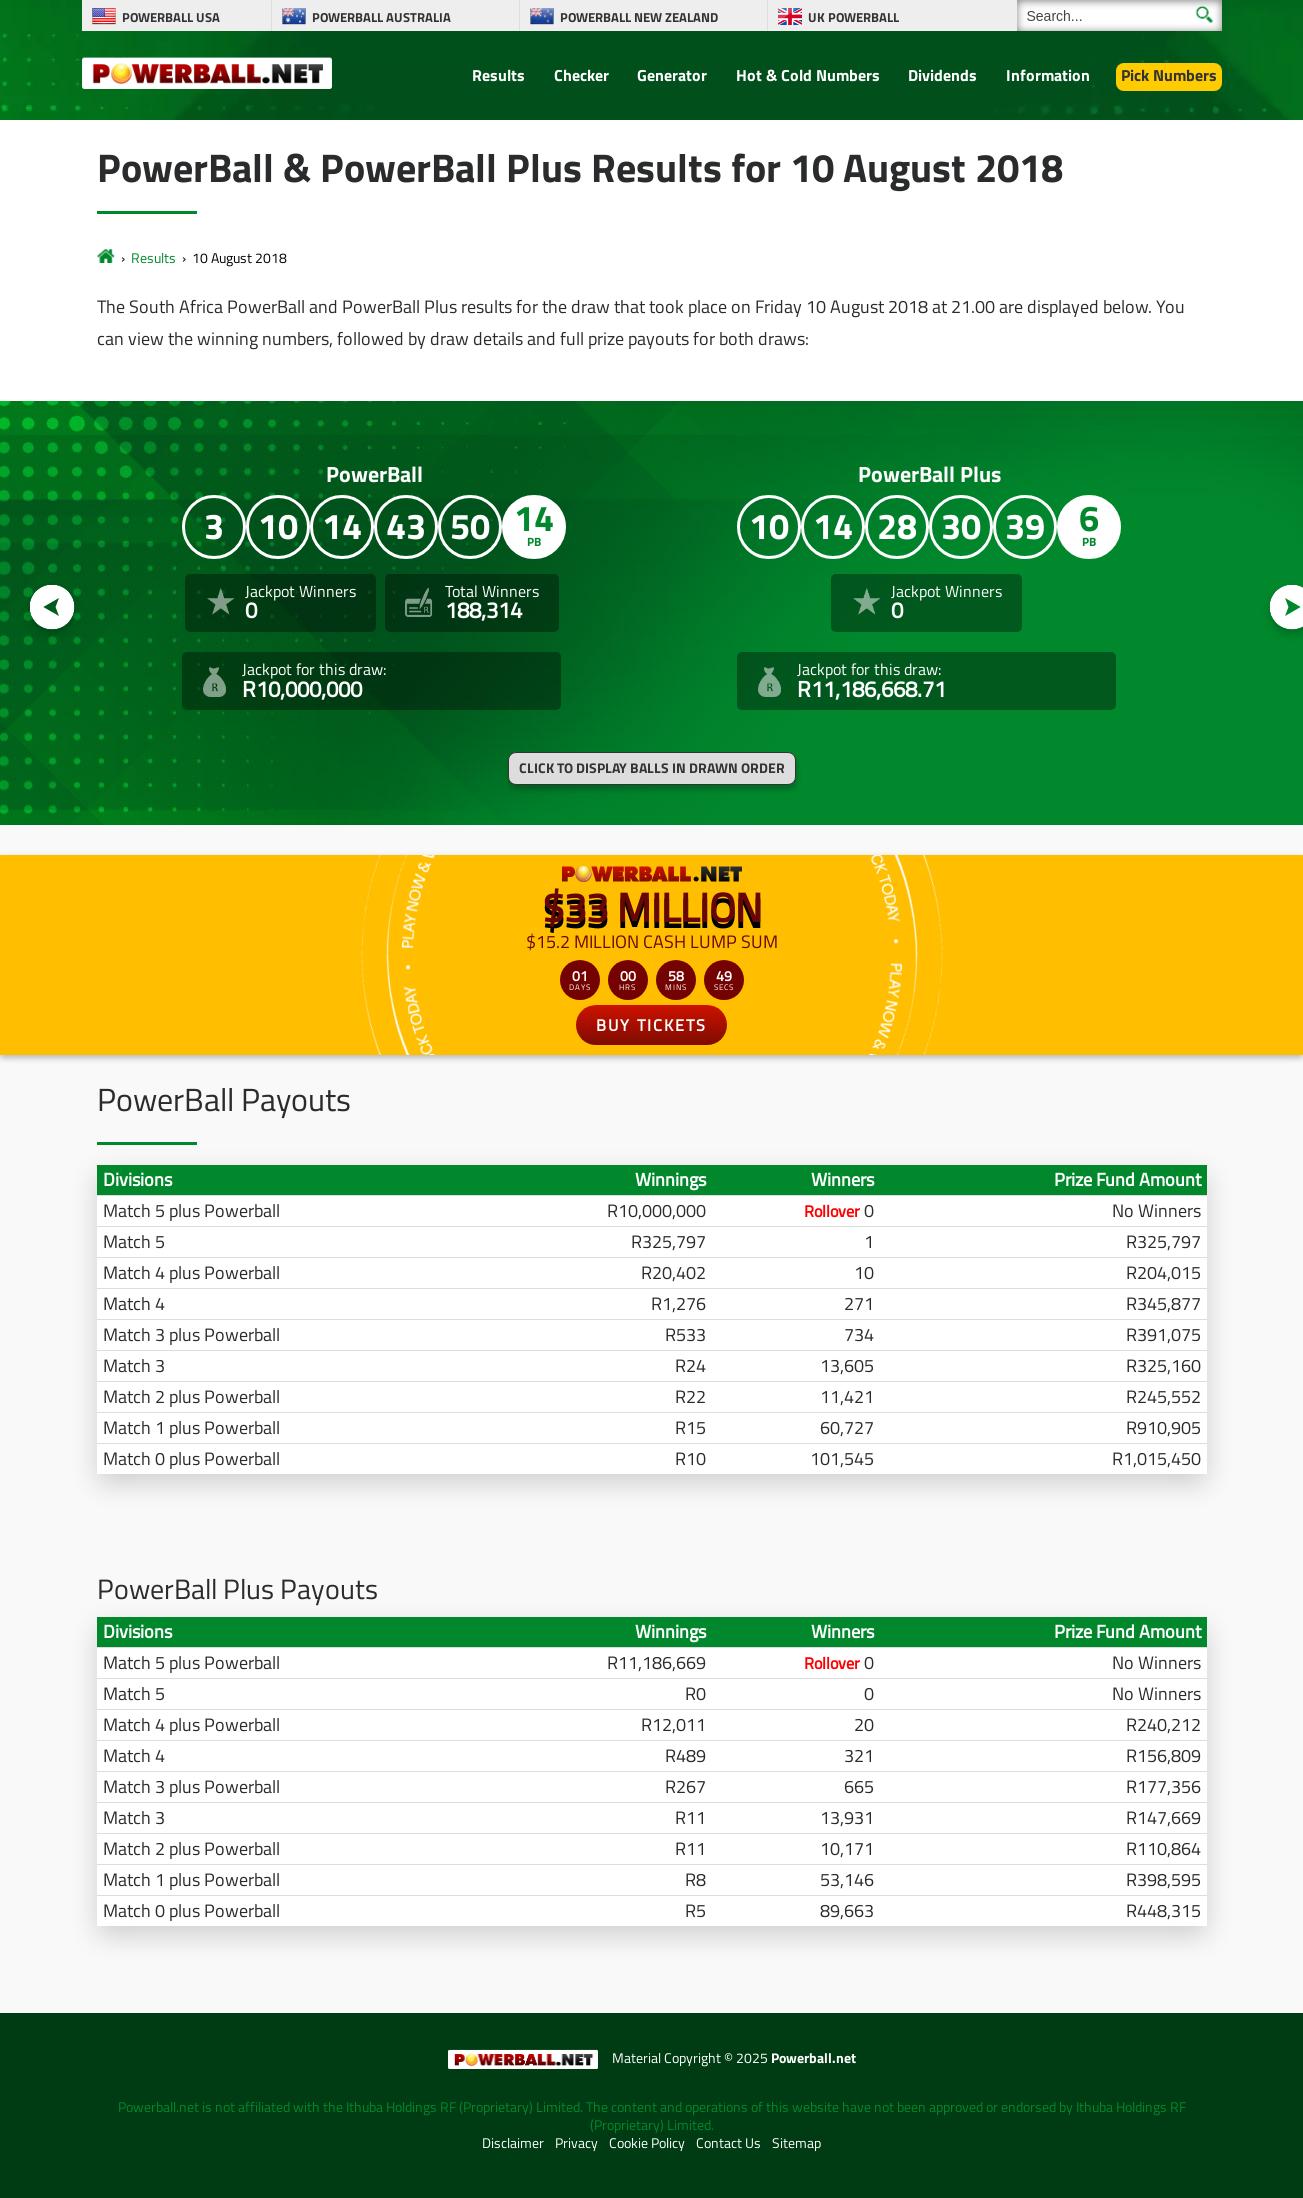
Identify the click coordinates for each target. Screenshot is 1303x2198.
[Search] (1119, 15)
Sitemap (796, 2143)
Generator (672, 75)
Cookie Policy (647, 2143)
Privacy (576, 2143)
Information (1048, 75)
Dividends (942, 75)
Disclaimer (513, 2143)
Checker (581, 75)
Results (498, 75)
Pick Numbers (1169, 75)
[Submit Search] (1204, 14)
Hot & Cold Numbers (808, 75)
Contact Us (728, 2143)
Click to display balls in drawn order (652, 768)
